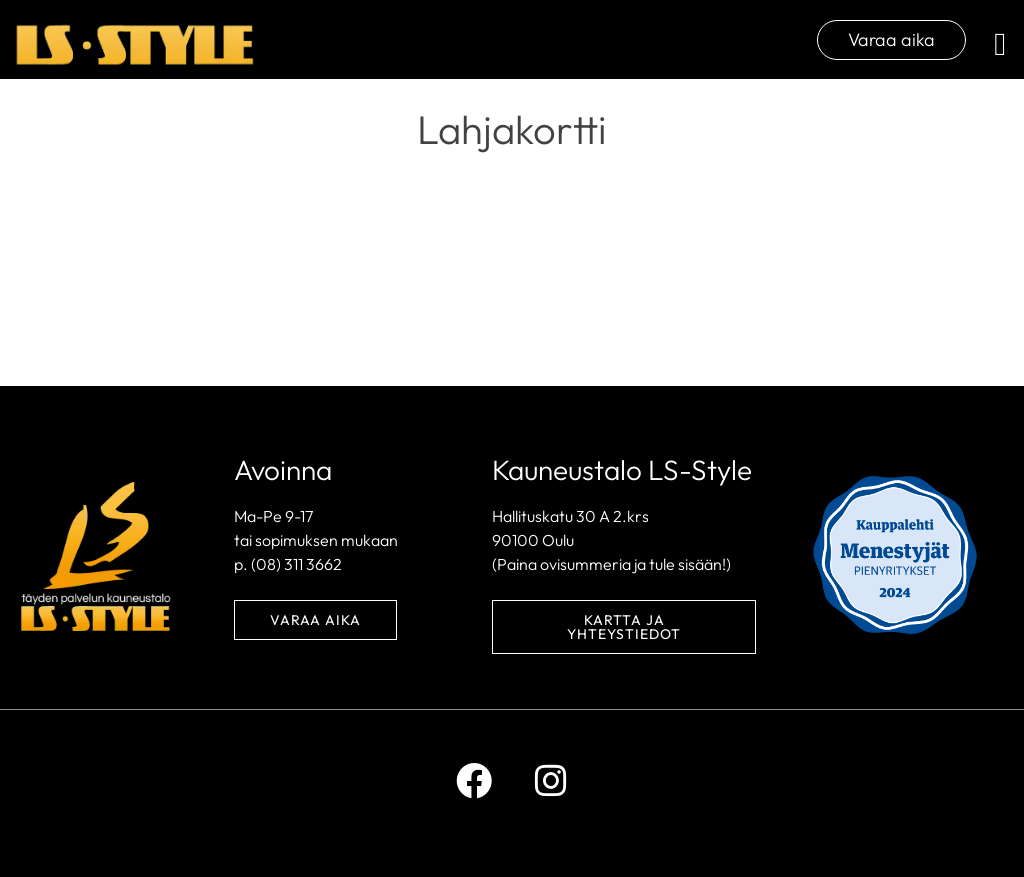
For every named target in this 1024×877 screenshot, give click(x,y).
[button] (1000, 44)
